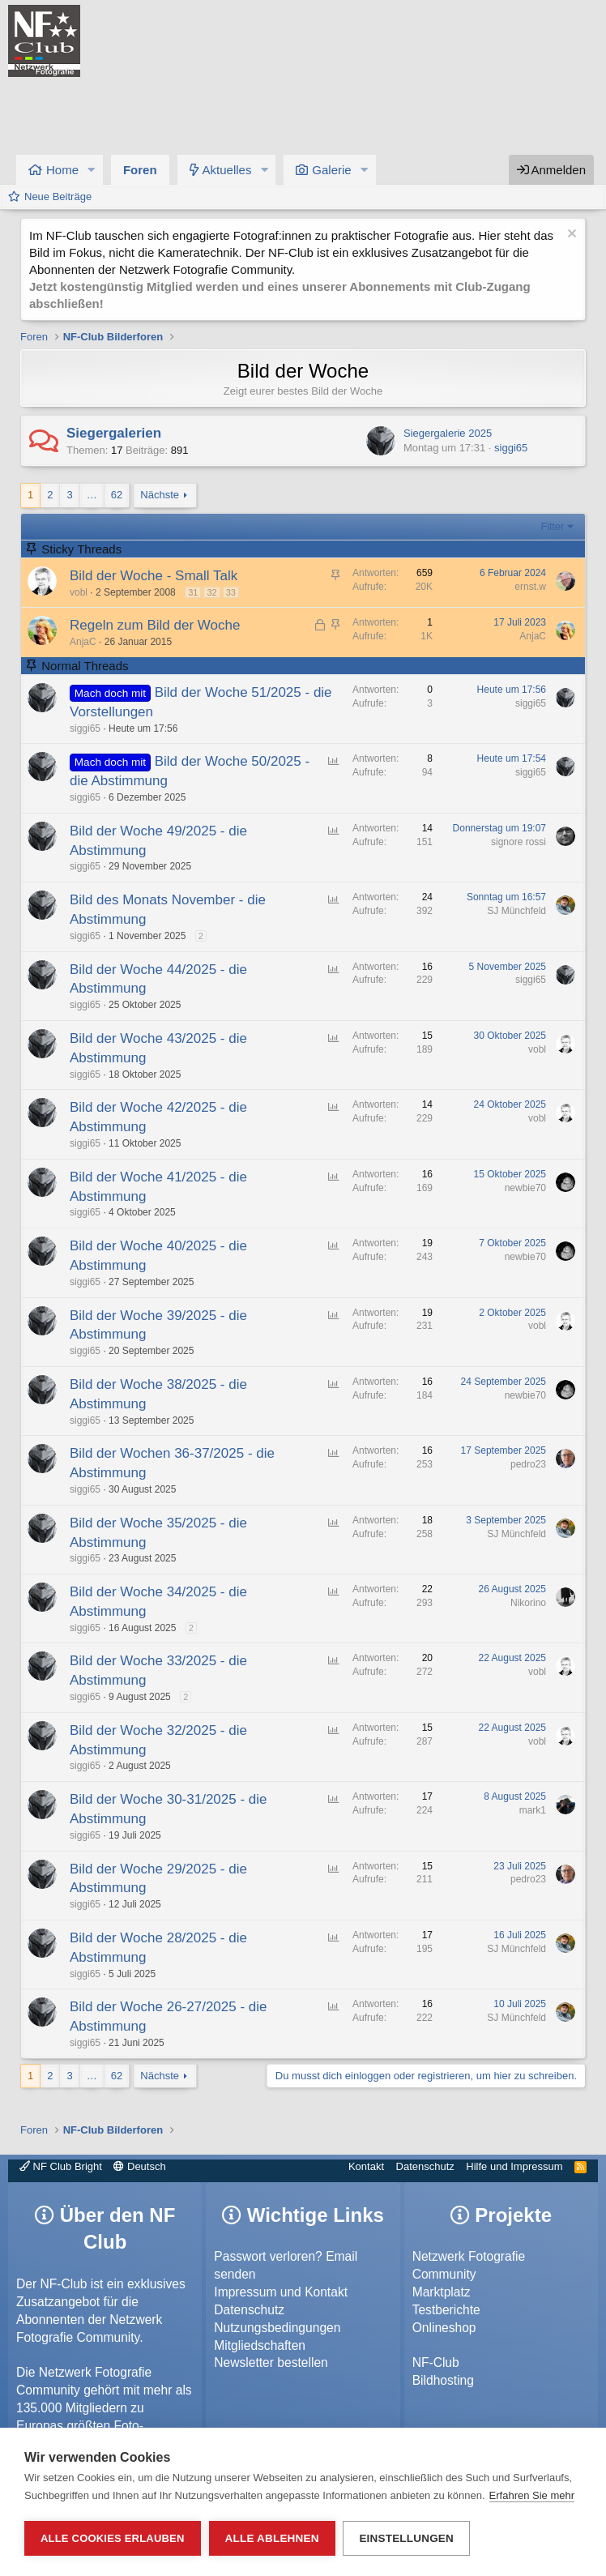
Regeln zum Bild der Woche (155, 625)
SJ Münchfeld (516, 910)
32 (211, 592)
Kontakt (366, 2166)
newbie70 (525, 1188)
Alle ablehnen (272, 2538)
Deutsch (139, 2166)
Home (62, 170)
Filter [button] (553, 526)
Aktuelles (227, 170)
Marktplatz (441, 2292)
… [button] (92, 495)
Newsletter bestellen (270, 2362)
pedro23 (528, 1464)
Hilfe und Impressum (514, 2166)
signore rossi (518, 842)
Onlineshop (444, 2328)
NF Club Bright (60, 2166)
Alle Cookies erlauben (113, 2538)
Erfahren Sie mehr (532, 2495)
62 (116, 495)
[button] (91, 170)
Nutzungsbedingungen (277, 2328)
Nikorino (528, 1602)
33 (231, 592)
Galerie (331, 170)
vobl (78, 592)
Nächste (159, 495)
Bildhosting (443, 2380)
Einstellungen (407, 2538)
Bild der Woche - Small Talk (153, 575)
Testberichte (446, 2310)
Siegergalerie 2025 (447, 433)
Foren (140, 170)
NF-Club (435, 2362)
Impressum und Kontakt (281, 2292)
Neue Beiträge (58, 196)
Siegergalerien (113, 433)
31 (193, 592)
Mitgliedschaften (259, 2345)
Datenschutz (425, 2166)
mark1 (532, 1810)
